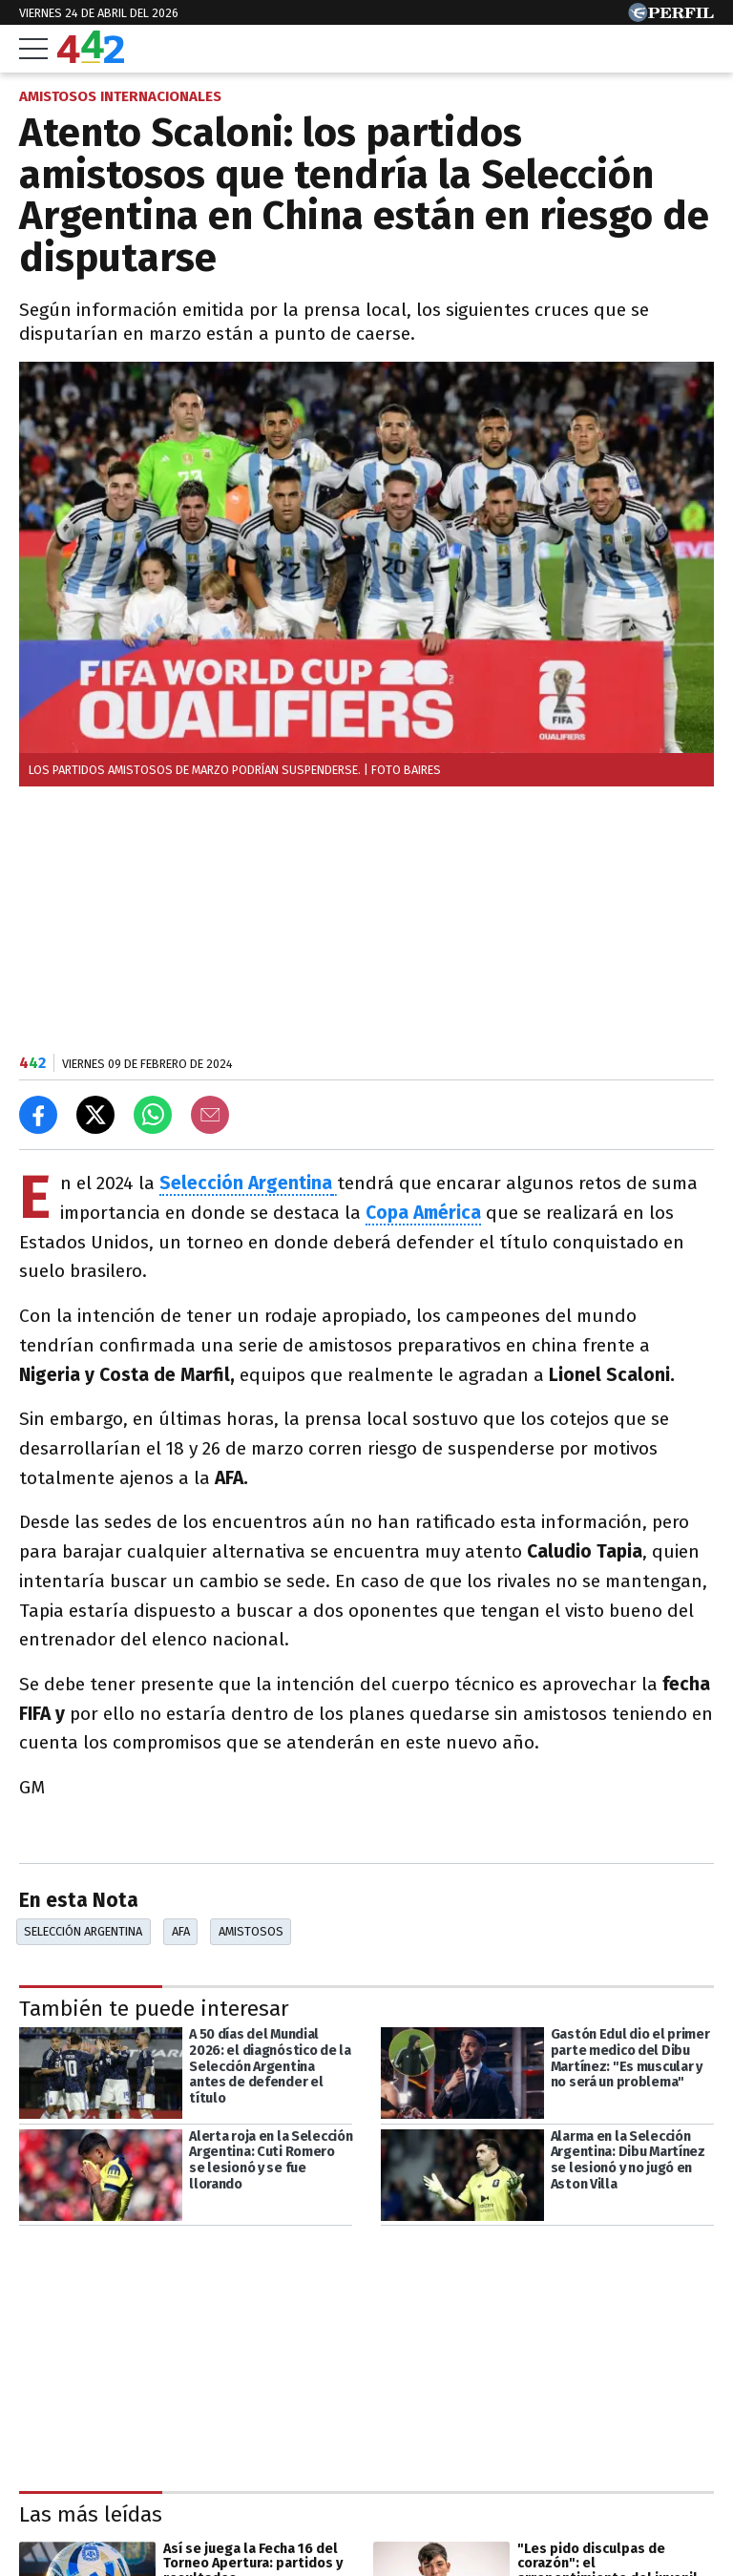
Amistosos (251, 1931)
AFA (181, 1931)
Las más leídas (90, 2514)
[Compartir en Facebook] (38, 1115)
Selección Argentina (245, 1183)
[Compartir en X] (95, 1115)
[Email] (210, 1115)
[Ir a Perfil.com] (671, 17)
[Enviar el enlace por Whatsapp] (153, 1115)
